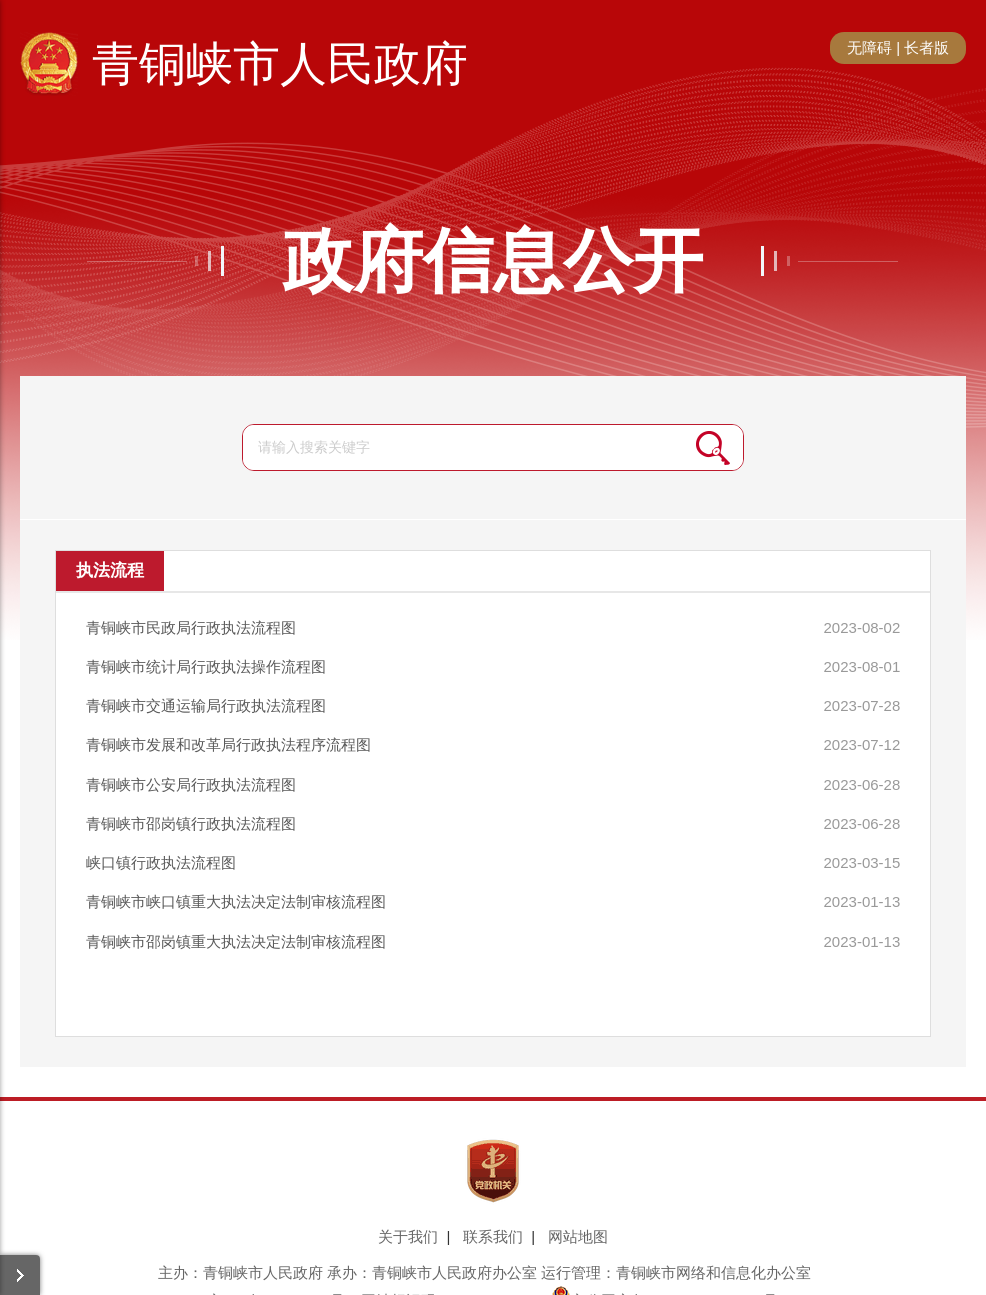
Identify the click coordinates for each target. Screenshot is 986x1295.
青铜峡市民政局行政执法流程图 (191, 625)
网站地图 (578, 1207)
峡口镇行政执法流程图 (161, 841)
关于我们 (408, 1207)
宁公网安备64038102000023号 (664, 1271)
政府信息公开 (493, 261)
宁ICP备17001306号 (276, 1271)
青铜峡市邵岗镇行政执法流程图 (191, 805)
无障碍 (869, 47)
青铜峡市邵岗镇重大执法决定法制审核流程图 (236, 913)
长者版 (926, 47)
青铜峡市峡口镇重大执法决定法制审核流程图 (236, 877)
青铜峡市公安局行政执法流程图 (191, 769)
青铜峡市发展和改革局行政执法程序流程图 (228, 733)
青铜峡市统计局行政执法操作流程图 (206, 661)
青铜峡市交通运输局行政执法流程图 (206, 697)
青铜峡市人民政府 (280, 64)
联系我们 (493, 1207)
